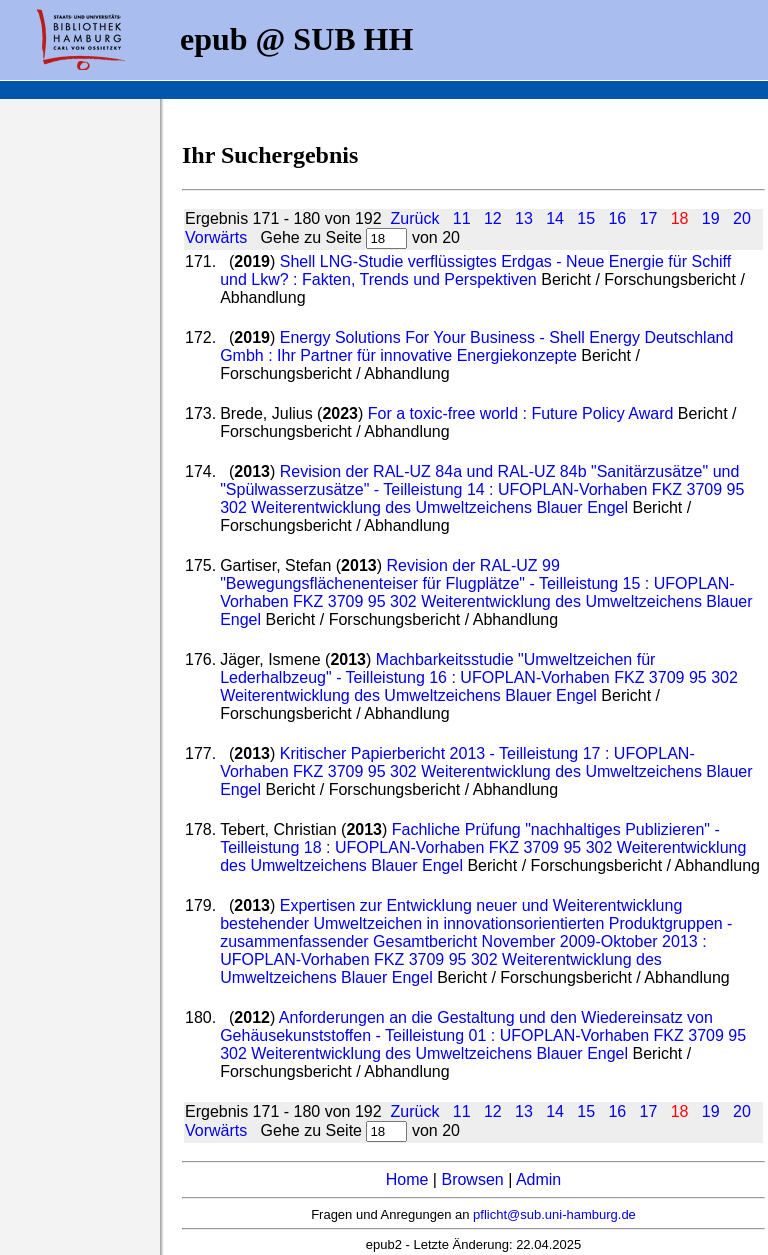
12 (493, 218)
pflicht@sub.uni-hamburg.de (554, 1214)
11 (462, 218)
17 (649, 218)
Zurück (414, 218)
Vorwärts (216, 237)
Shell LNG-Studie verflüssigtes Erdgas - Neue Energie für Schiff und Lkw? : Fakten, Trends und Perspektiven (475, 270)
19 (711, 218)
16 (617, 218)
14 (555, 218)
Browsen (472, 1179)
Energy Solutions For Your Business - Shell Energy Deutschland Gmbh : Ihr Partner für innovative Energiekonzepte (476, 346)
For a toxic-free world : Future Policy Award (521, 413)
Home (407, 1179)
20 (742, 218)
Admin (538, 1179)
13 (524, 218)
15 (586, 218)
